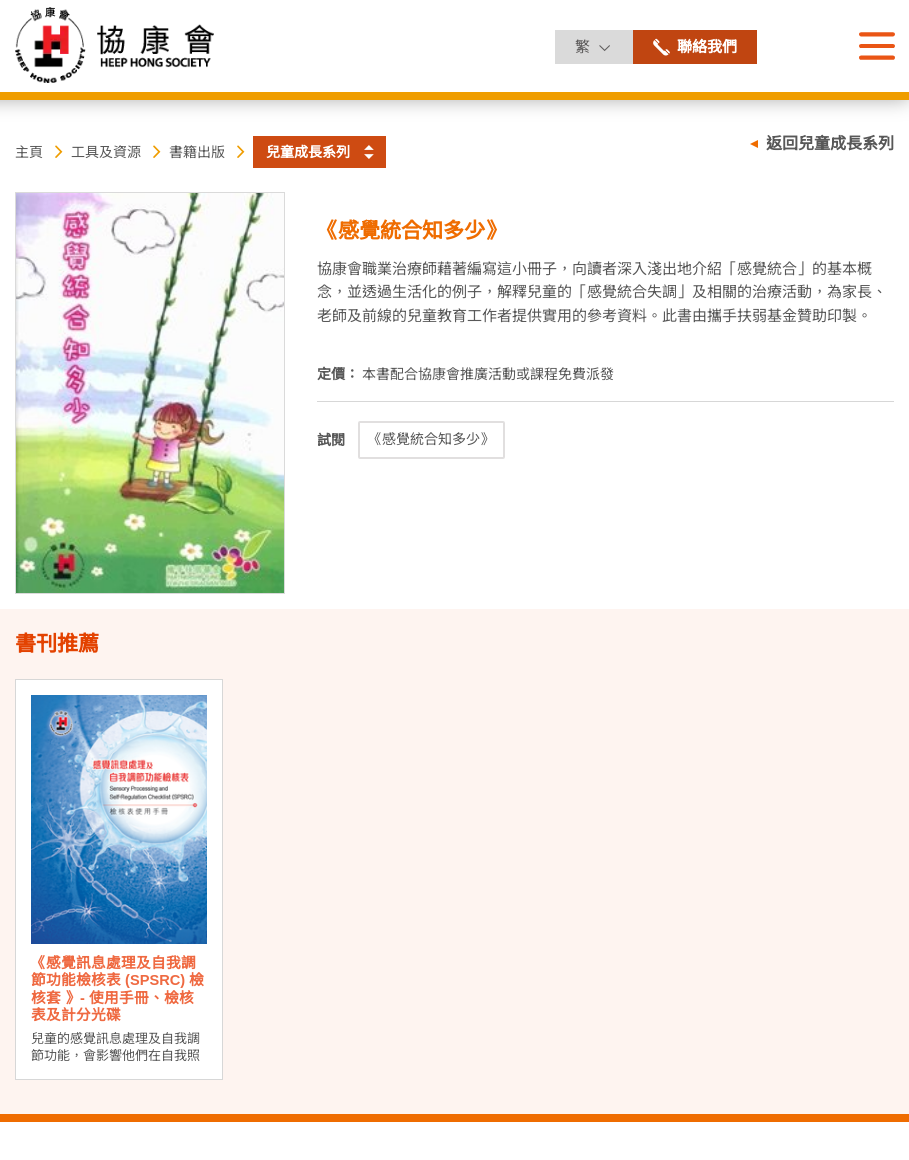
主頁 (29, 152)
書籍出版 (197, 152)
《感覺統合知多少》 (431, 439)
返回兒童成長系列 (830, 143)
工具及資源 (106, 152)
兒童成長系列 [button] (308, 152)
